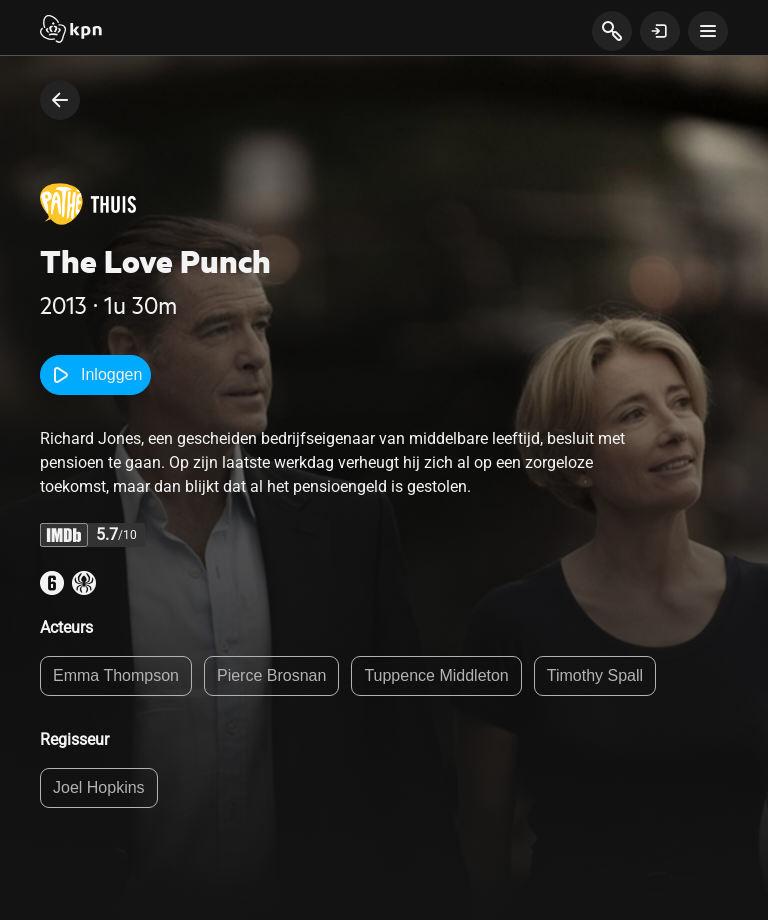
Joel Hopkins (99, 787)
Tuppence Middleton (436, 675)
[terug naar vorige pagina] (60, 100)
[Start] (71, 31)
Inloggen (95, 375)
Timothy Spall (595, 675)
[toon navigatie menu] (708, 31)
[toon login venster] (660, 31)
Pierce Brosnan (271, 675)
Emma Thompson (116, 675)
